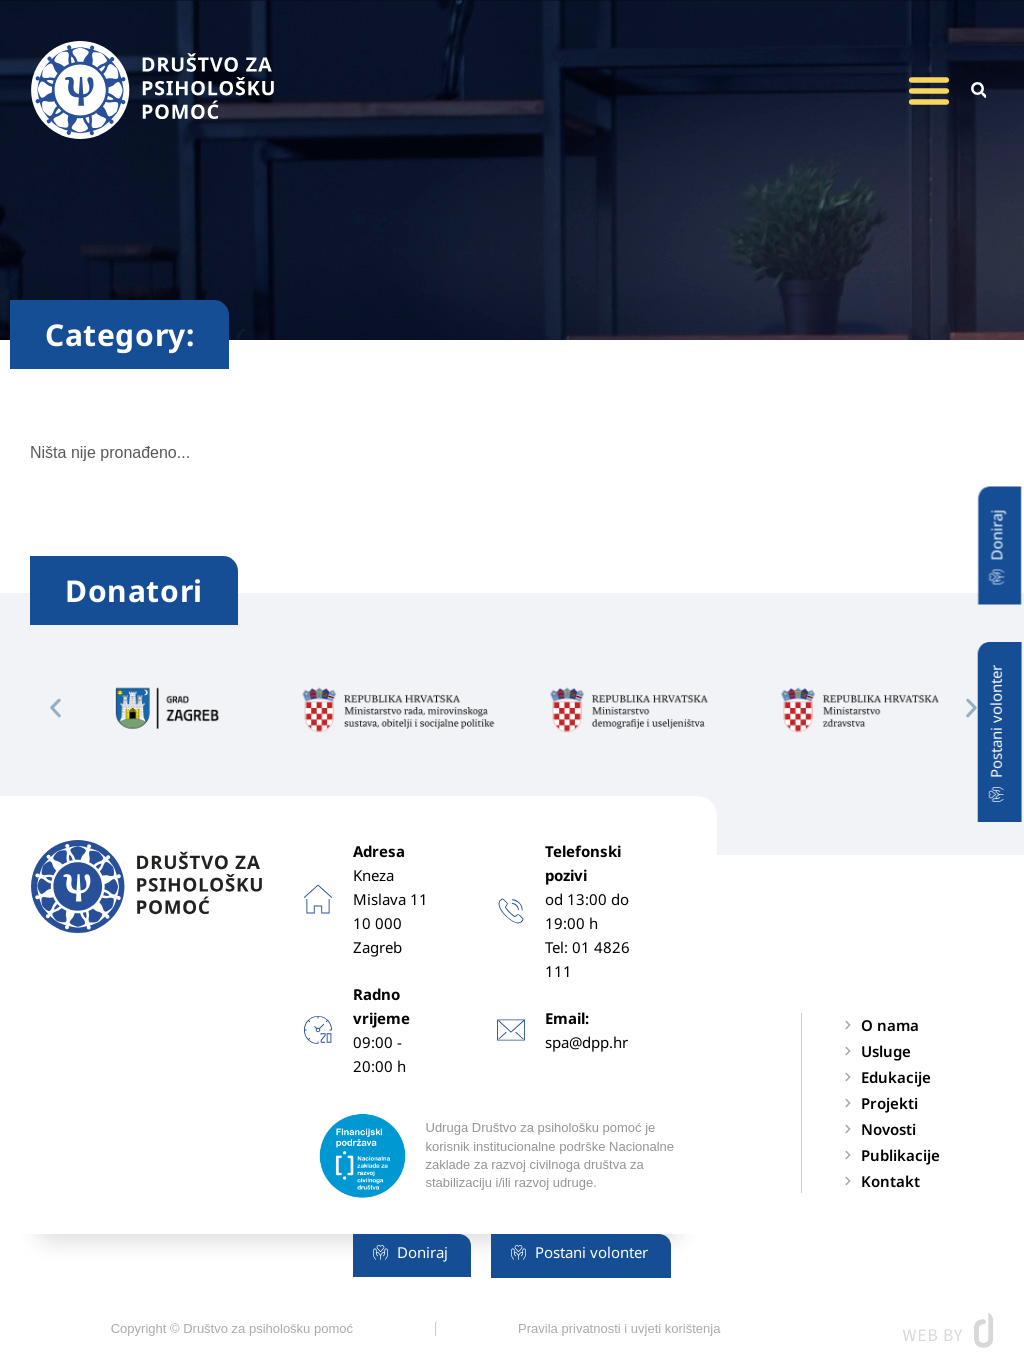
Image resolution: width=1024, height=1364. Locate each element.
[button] (929, 90)
